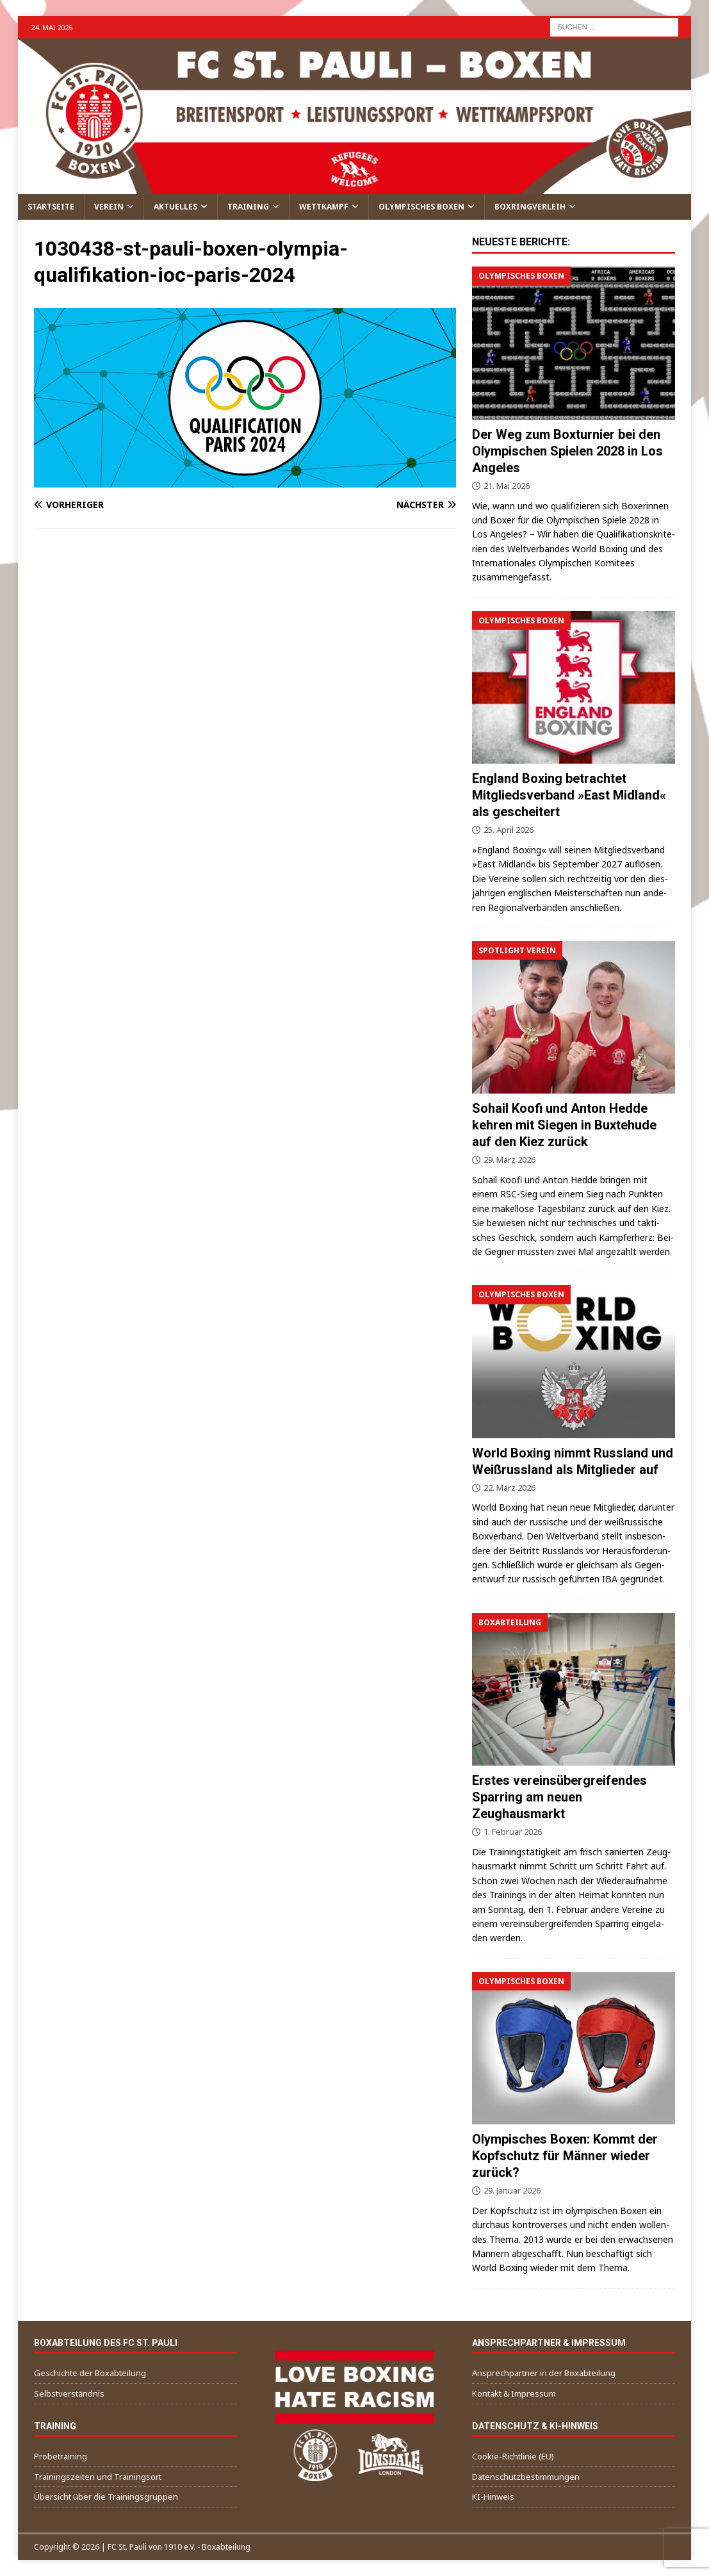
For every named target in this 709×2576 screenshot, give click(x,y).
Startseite (51, 206)
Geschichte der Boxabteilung (90, 2373)
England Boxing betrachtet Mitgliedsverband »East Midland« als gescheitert (569, 795)
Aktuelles (175, 206)
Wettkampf (323, 206)
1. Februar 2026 (513, 1831)
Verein (109, 206)
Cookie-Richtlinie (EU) (513, 2456)
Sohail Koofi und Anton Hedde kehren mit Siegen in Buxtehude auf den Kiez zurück (564, 1125)
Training (248, 206)
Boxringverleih (530, 206)
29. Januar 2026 (512, 2190)
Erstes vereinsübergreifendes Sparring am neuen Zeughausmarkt (559, 1797)
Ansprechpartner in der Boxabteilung (543, 2373)
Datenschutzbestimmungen (526, 2476)
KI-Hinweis (493, 2496)
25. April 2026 (509, 829)
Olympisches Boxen (421, 206)
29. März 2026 (509, 1159)
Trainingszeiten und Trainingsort (97, 2476)
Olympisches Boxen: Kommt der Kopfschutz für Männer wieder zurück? (565, 2155)
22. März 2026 (509, 1487)
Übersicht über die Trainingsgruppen (106, 2496)
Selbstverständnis (69, 2393)
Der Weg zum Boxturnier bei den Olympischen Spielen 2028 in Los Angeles (567, 451)
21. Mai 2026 (507, 485)
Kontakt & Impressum (514, 2393)
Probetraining (60, 2456)
